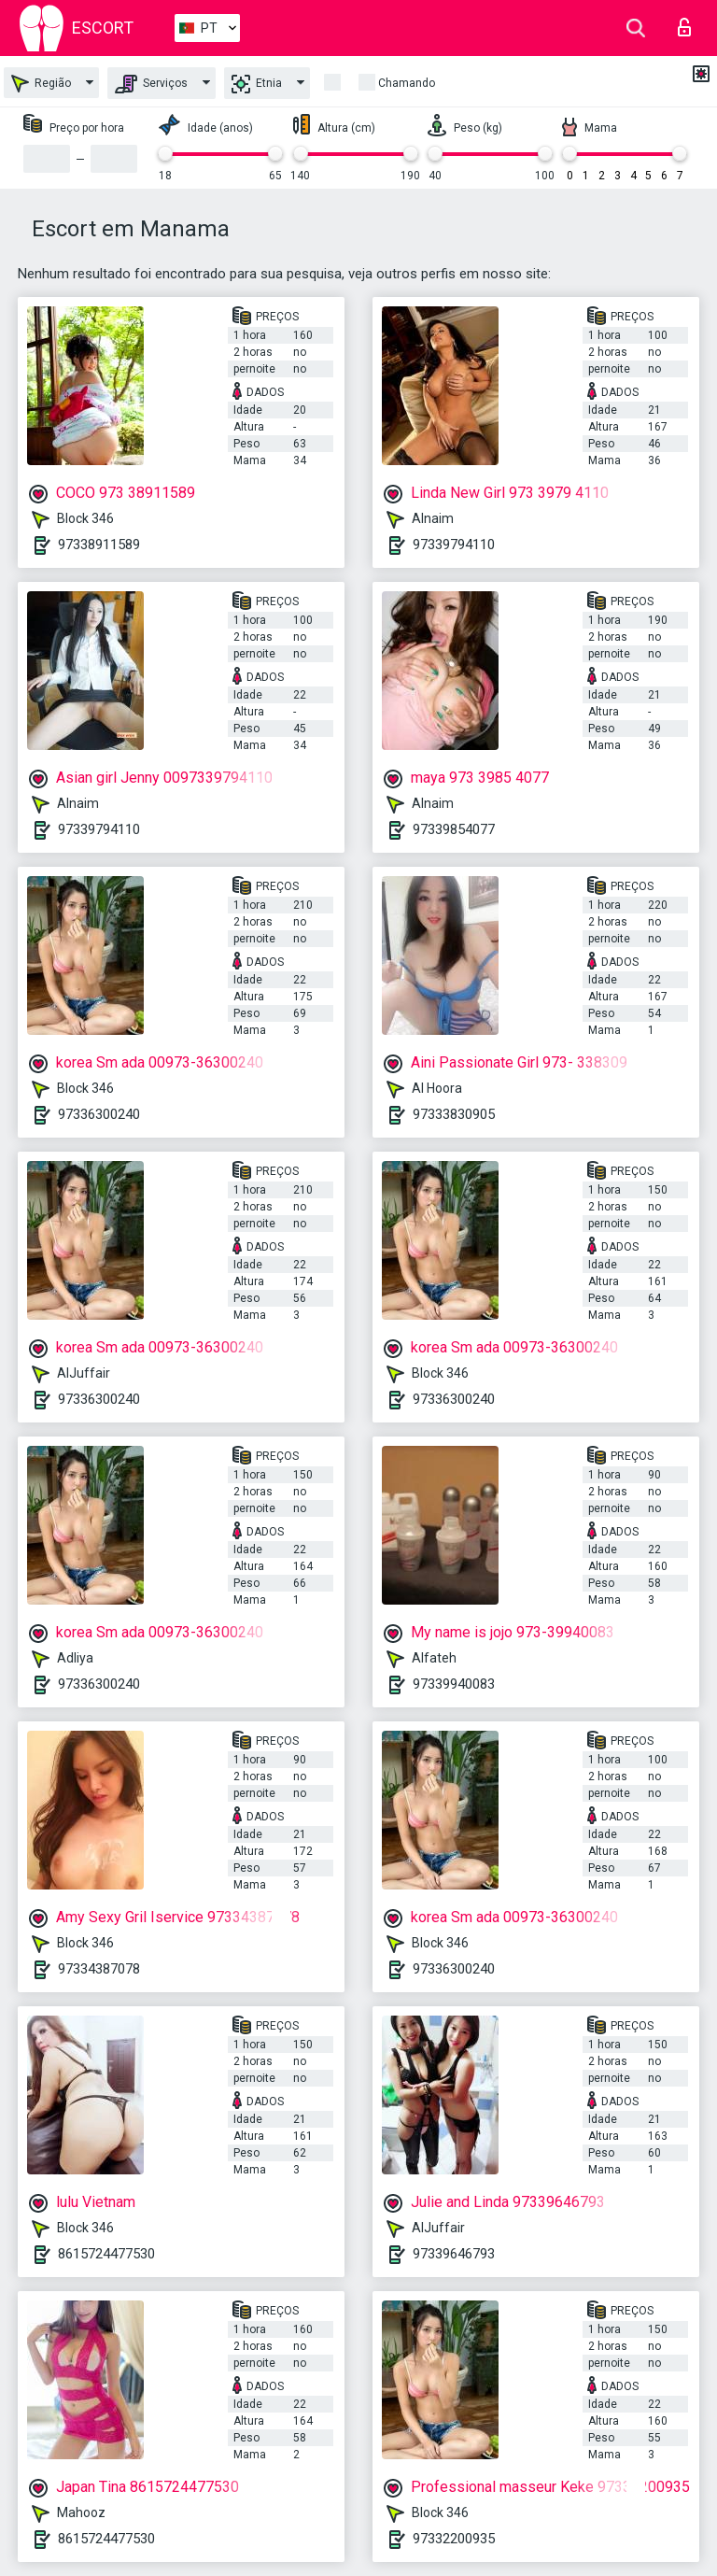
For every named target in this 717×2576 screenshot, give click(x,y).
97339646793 (454, 2253)
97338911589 (99, 544)
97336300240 (99, 1114)
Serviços (151, 84)
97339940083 (454, 1684)
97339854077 (454, 829)
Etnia (257, 84)
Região (41, 83)
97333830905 (454, 1114)
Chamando (406, 83)
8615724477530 (106, 2253)
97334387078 (99, 1968)
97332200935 (454, 2538)
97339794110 (454, 544)
